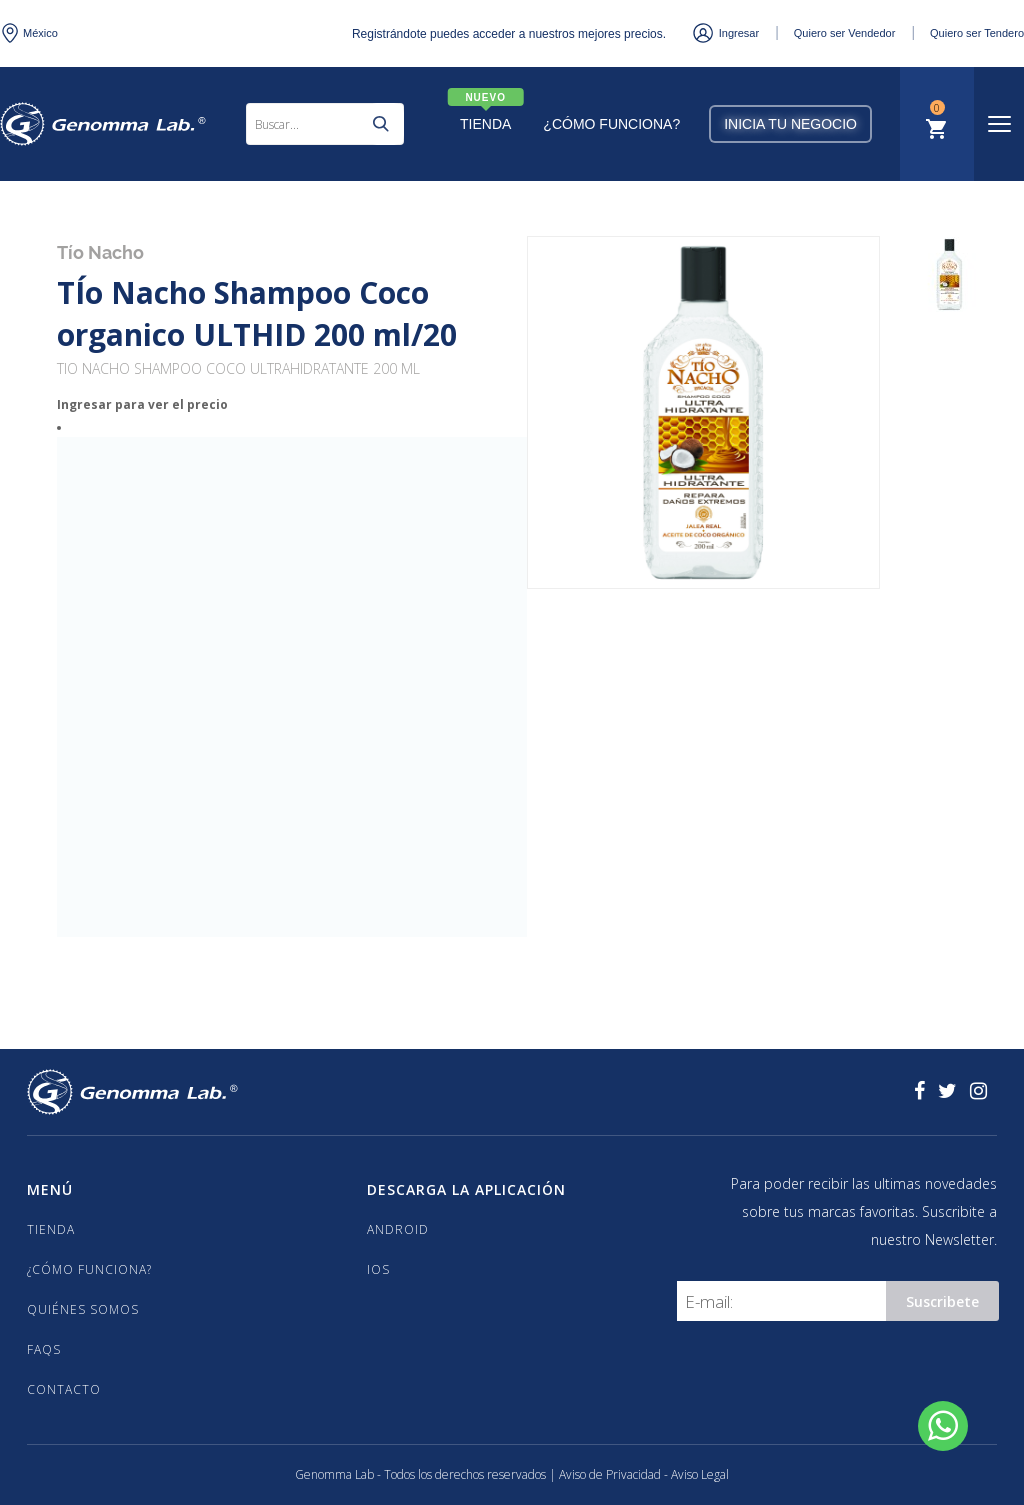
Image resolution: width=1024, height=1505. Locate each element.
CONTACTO (64, 1389)
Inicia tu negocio (790, 124)
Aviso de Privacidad (611, 1474)
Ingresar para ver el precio (142, 404)
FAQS (44, 1349)
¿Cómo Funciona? (611, 124)
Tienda (485, 124)
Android (398, 1229)
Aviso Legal (700, 1474)
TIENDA (51, 1229)
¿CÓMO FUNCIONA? (89, 1269)
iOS (378, 1269)
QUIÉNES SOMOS (83, 1309)
